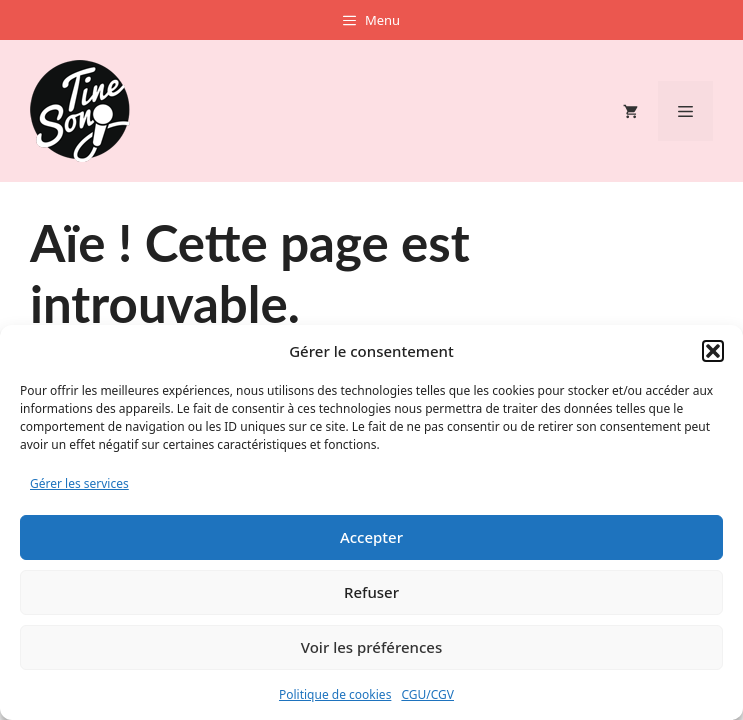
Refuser (371, 592)
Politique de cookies (335, 694)
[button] (713, 351)
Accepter (371, 537)
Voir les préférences (371, 647)
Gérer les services (79, 483)
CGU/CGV (427, 694)
